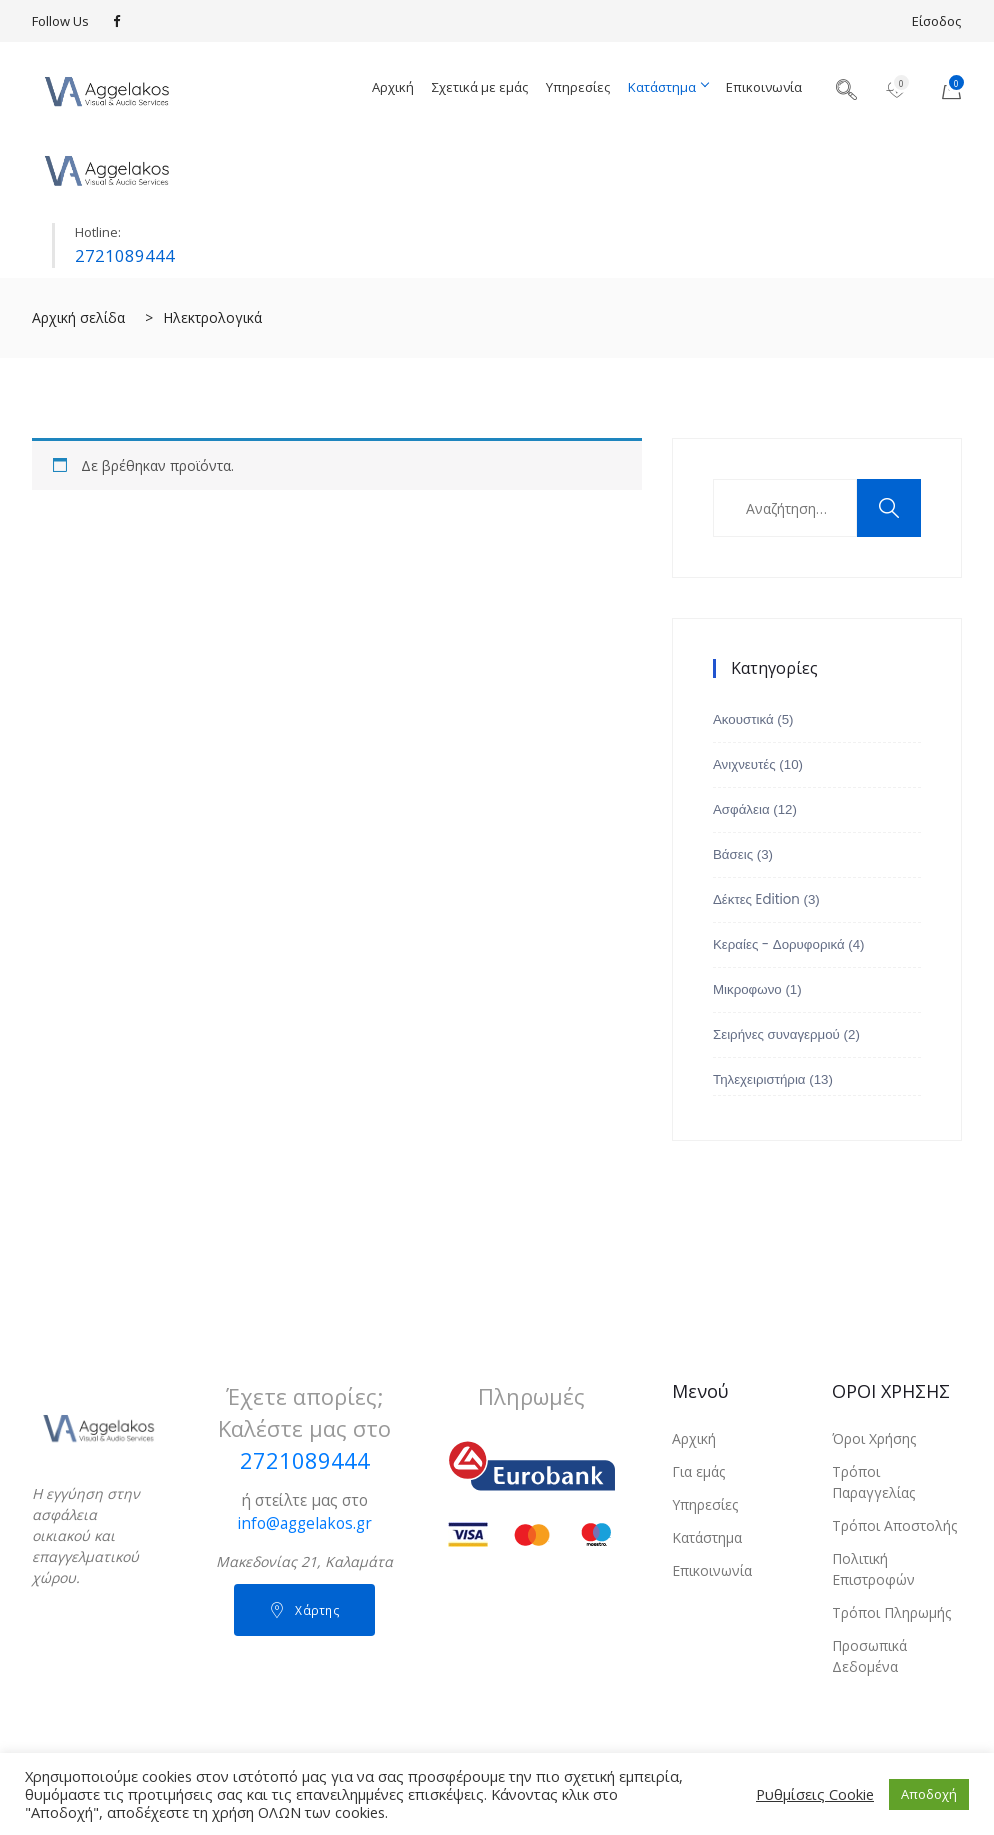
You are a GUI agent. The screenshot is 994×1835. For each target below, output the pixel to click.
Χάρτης (304, 1610)
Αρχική (393, 87)
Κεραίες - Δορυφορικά (779, 944)
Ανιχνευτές (744, 764)
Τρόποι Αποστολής (894, 1525)
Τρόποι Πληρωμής (891, 1612)
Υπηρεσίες (578, 87)
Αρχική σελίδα (78, 317)
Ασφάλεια (741, 809)
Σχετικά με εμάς (480, 87)
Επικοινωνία (764, 87)
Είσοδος (936, 21)
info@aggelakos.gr (304, 1523)
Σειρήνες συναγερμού (776, 1034)
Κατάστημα (668, 87)
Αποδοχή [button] (929, 1794)
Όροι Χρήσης (874, 1438)
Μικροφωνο (747, 989)
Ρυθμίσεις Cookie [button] (815, 1794)
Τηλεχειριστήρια (759, 1079)
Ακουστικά (743, 719)
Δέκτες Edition (756, 899)
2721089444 (125, 255)
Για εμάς (698, 1471)
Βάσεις (733, 854)
